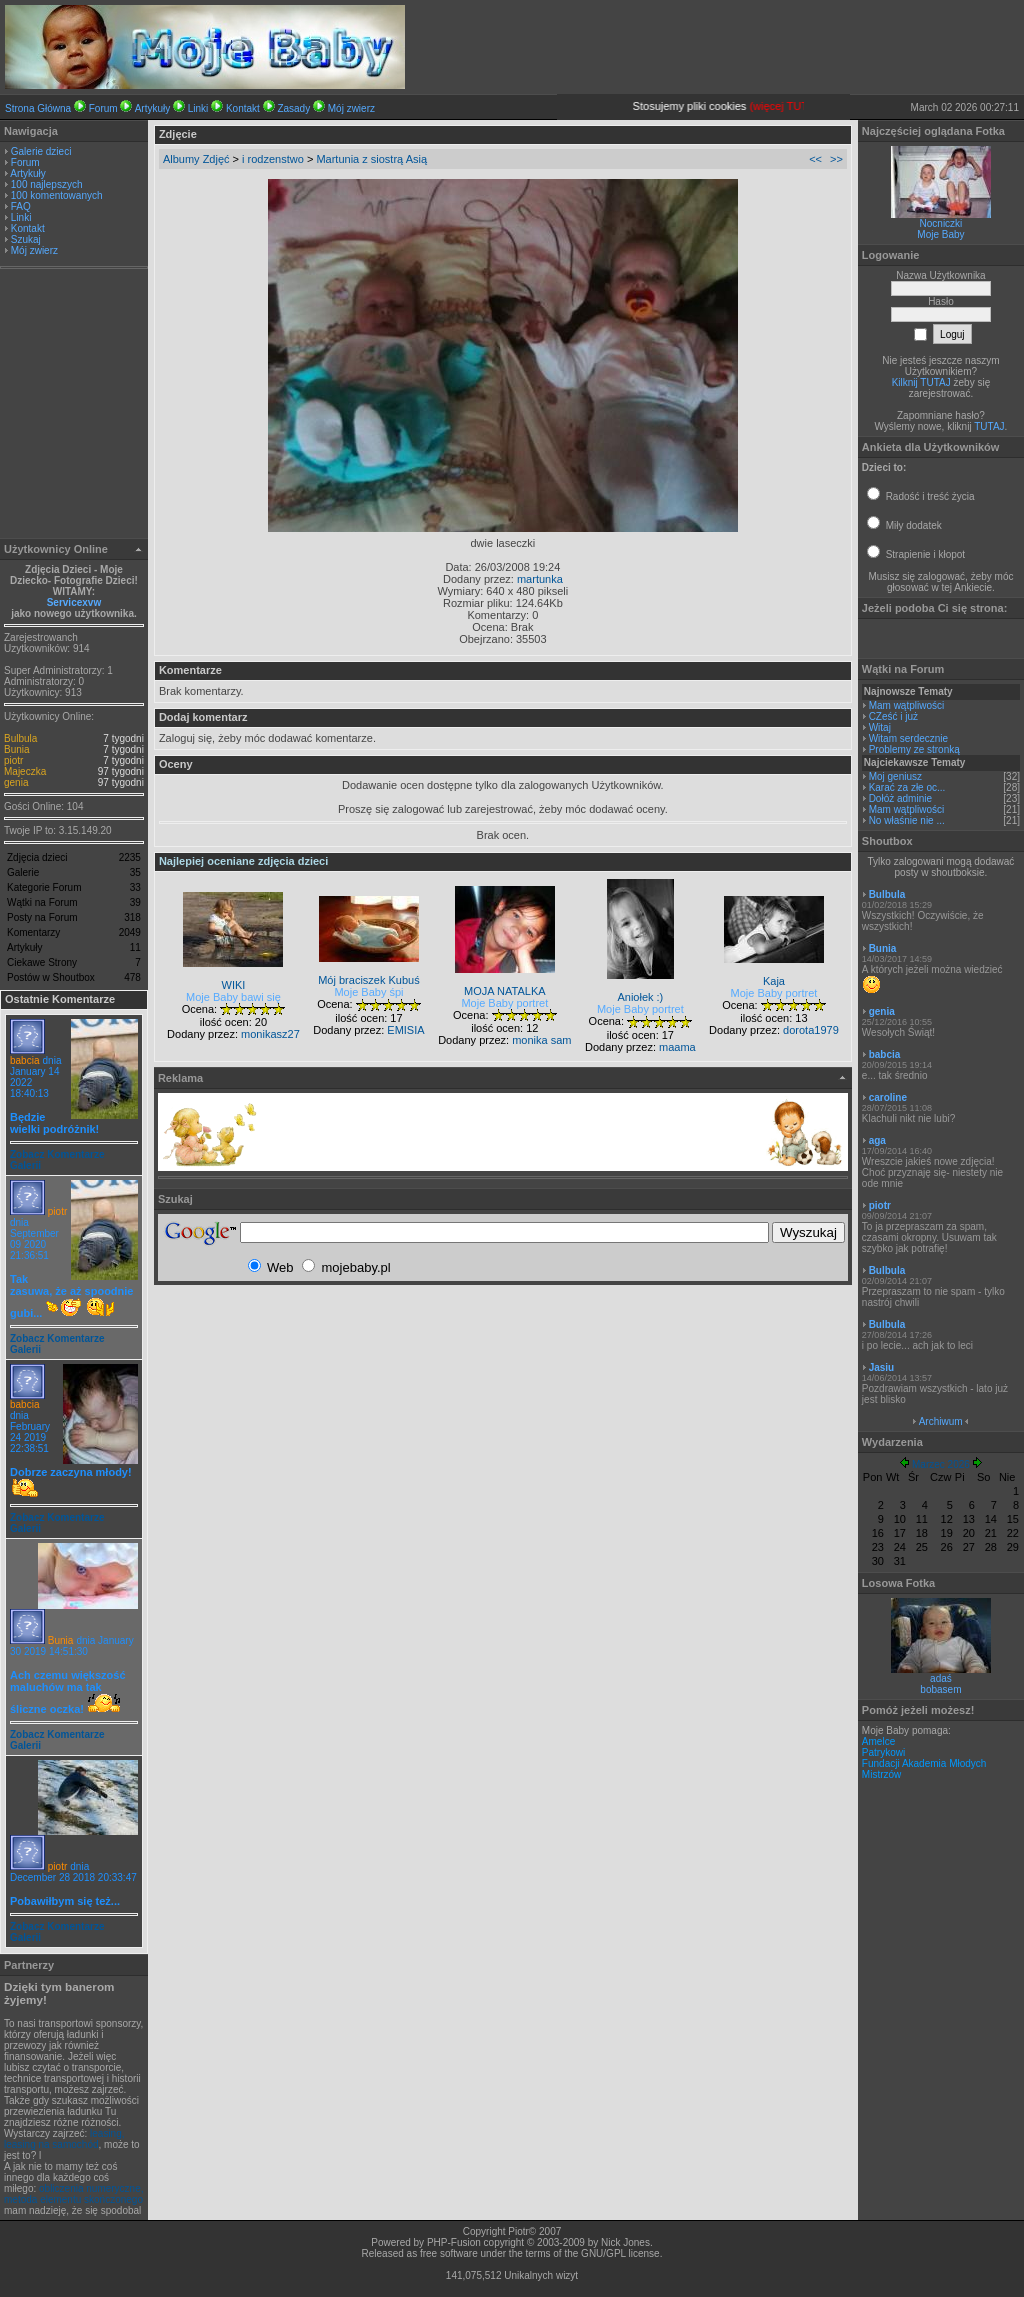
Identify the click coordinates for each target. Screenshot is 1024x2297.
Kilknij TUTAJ (921, 382)
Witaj (880, 727)
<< (815, 159)
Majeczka (25, 771)
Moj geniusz (895, 776)
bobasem (940, 1689)
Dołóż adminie (900, 798)
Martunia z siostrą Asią (371, 159)
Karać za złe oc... (907, 787)
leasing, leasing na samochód (64, 2139)
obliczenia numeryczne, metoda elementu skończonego (74, 2194)
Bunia (17, 749)
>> (836, 159)
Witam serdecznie (908, 738)
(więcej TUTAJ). (803, 106)
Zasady (293, 108)
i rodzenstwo (273, 159)
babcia (24, 1060)
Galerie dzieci (41, 151)
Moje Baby (940, 234)
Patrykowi (883, 1752)
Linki (198, 108)
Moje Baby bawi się (233, 997)
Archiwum (941, 1421)
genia (16, 782)
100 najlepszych (47, 184)
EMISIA (405, 1030)
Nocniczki (941, 223)
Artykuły (153, 108)
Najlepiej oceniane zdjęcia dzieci (243, 861)
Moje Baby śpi (368, 992)
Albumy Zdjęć (196, 159)
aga (877, 1140)
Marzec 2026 (941, 1464)
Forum (103, 108)
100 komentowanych (57, 195)
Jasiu (882, 1367)
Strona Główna (38, 108)
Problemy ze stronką (914, 749)
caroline (888, 1097)
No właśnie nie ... (907, 820)
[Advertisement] (74, 406)
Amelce (878, 1741)
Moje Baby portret (504, 1003)
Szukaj (26, 239)
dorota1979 (811, 1030)
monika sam (541, 1040)
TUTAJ (989, 426)
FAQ (21, 206)
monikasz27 (270, 1034)
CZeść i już (893, 716)
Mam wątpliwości (907, 705)
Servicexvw (74, 602)
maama (677, 1047)
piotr (13, 760)
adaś (941, 1678)
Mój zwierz (351, 108)
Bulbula (20, 738)
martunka (540, 579)
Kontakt (243, 108)
